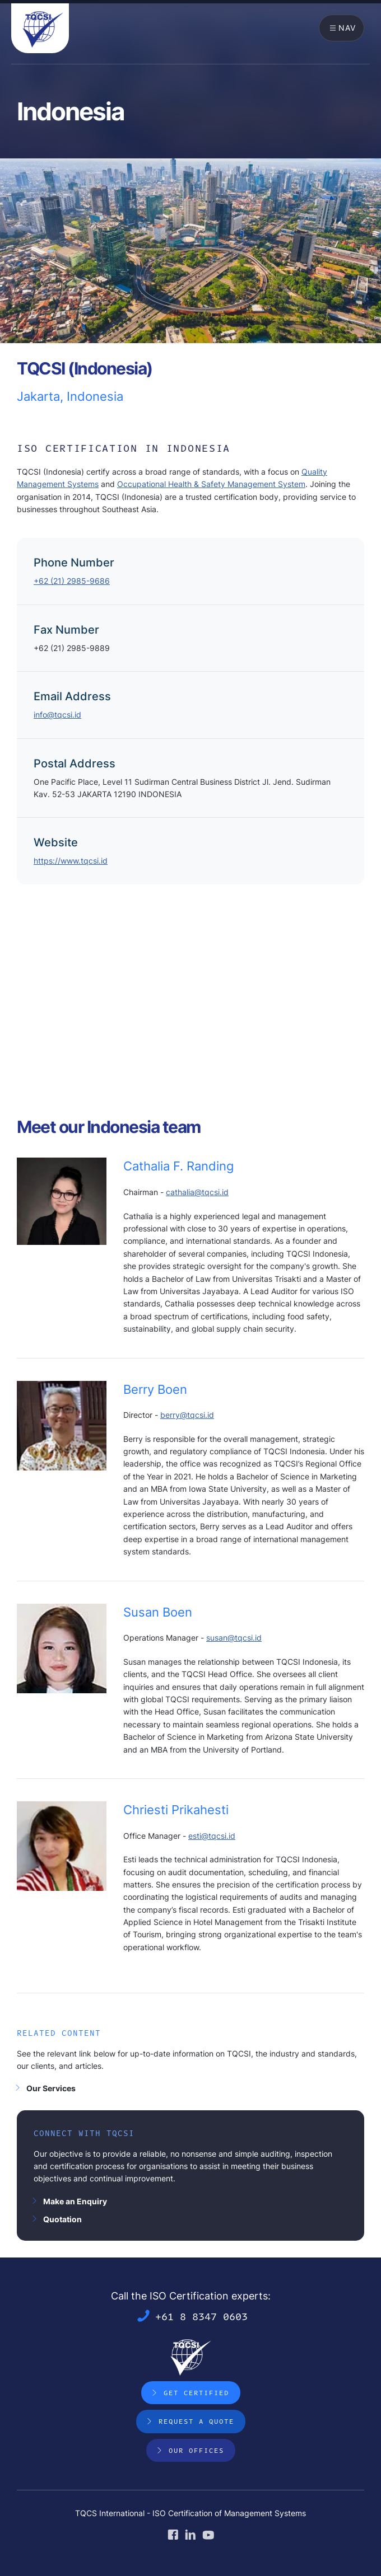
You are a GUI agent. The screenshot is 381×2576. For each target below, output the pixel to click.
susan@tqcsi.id (234, 1637)
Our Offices (196, 2450)
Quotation (62, 2219)
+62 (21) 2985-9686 (72, 581)
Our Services (51, 2088)
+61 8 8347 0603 (201, 2316)
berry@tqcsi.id (187, 1415)
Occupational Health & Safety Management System (211, 484)
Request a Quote (196, 2420)
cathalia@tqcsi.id (197, 1192)
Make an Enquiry (75, 2201)
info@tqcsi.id (57, 714)
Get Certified (196, 2392)
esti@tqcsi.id (211, 1835)
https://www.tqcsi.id (71, 860)
